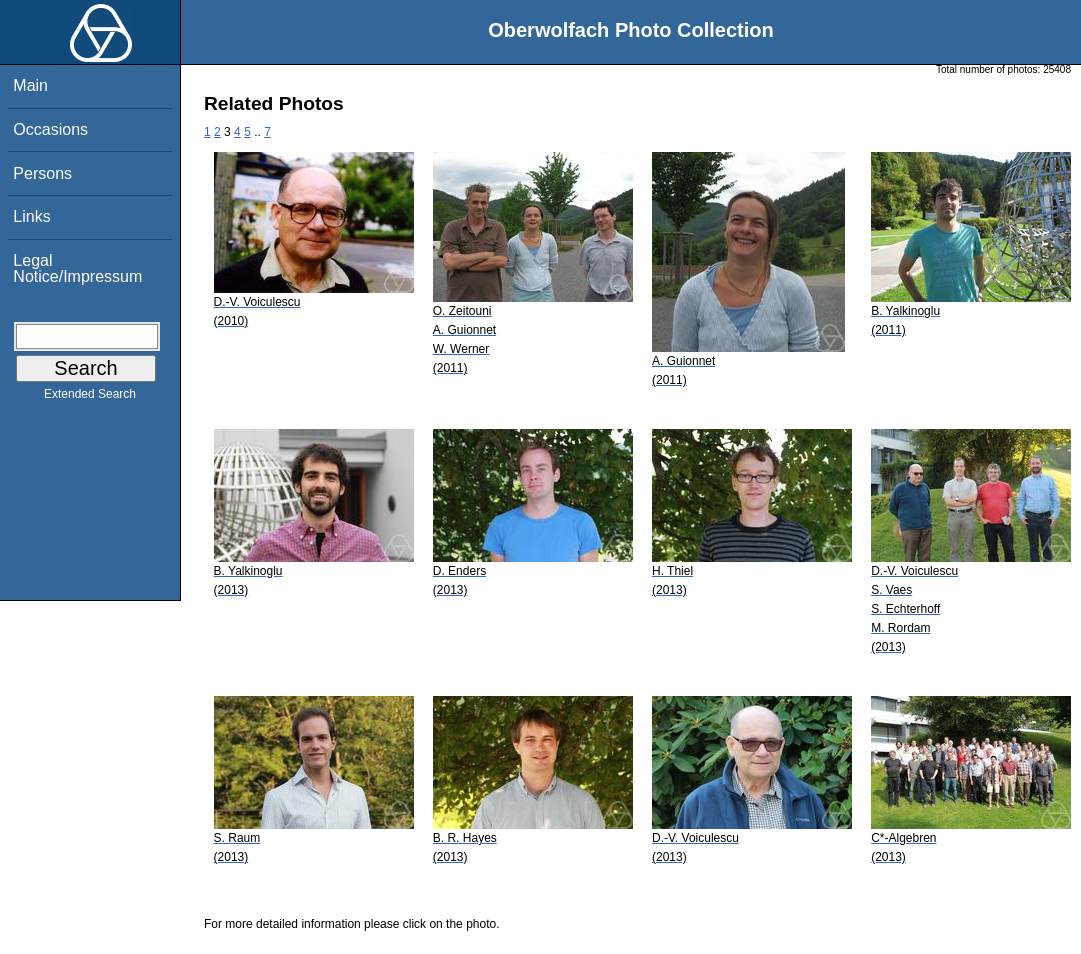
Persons (42, 173)
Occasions (50, 129)
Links (31, 216)
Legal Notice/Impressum (77, 268)
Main (30, 85)
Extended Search (90, 398)
